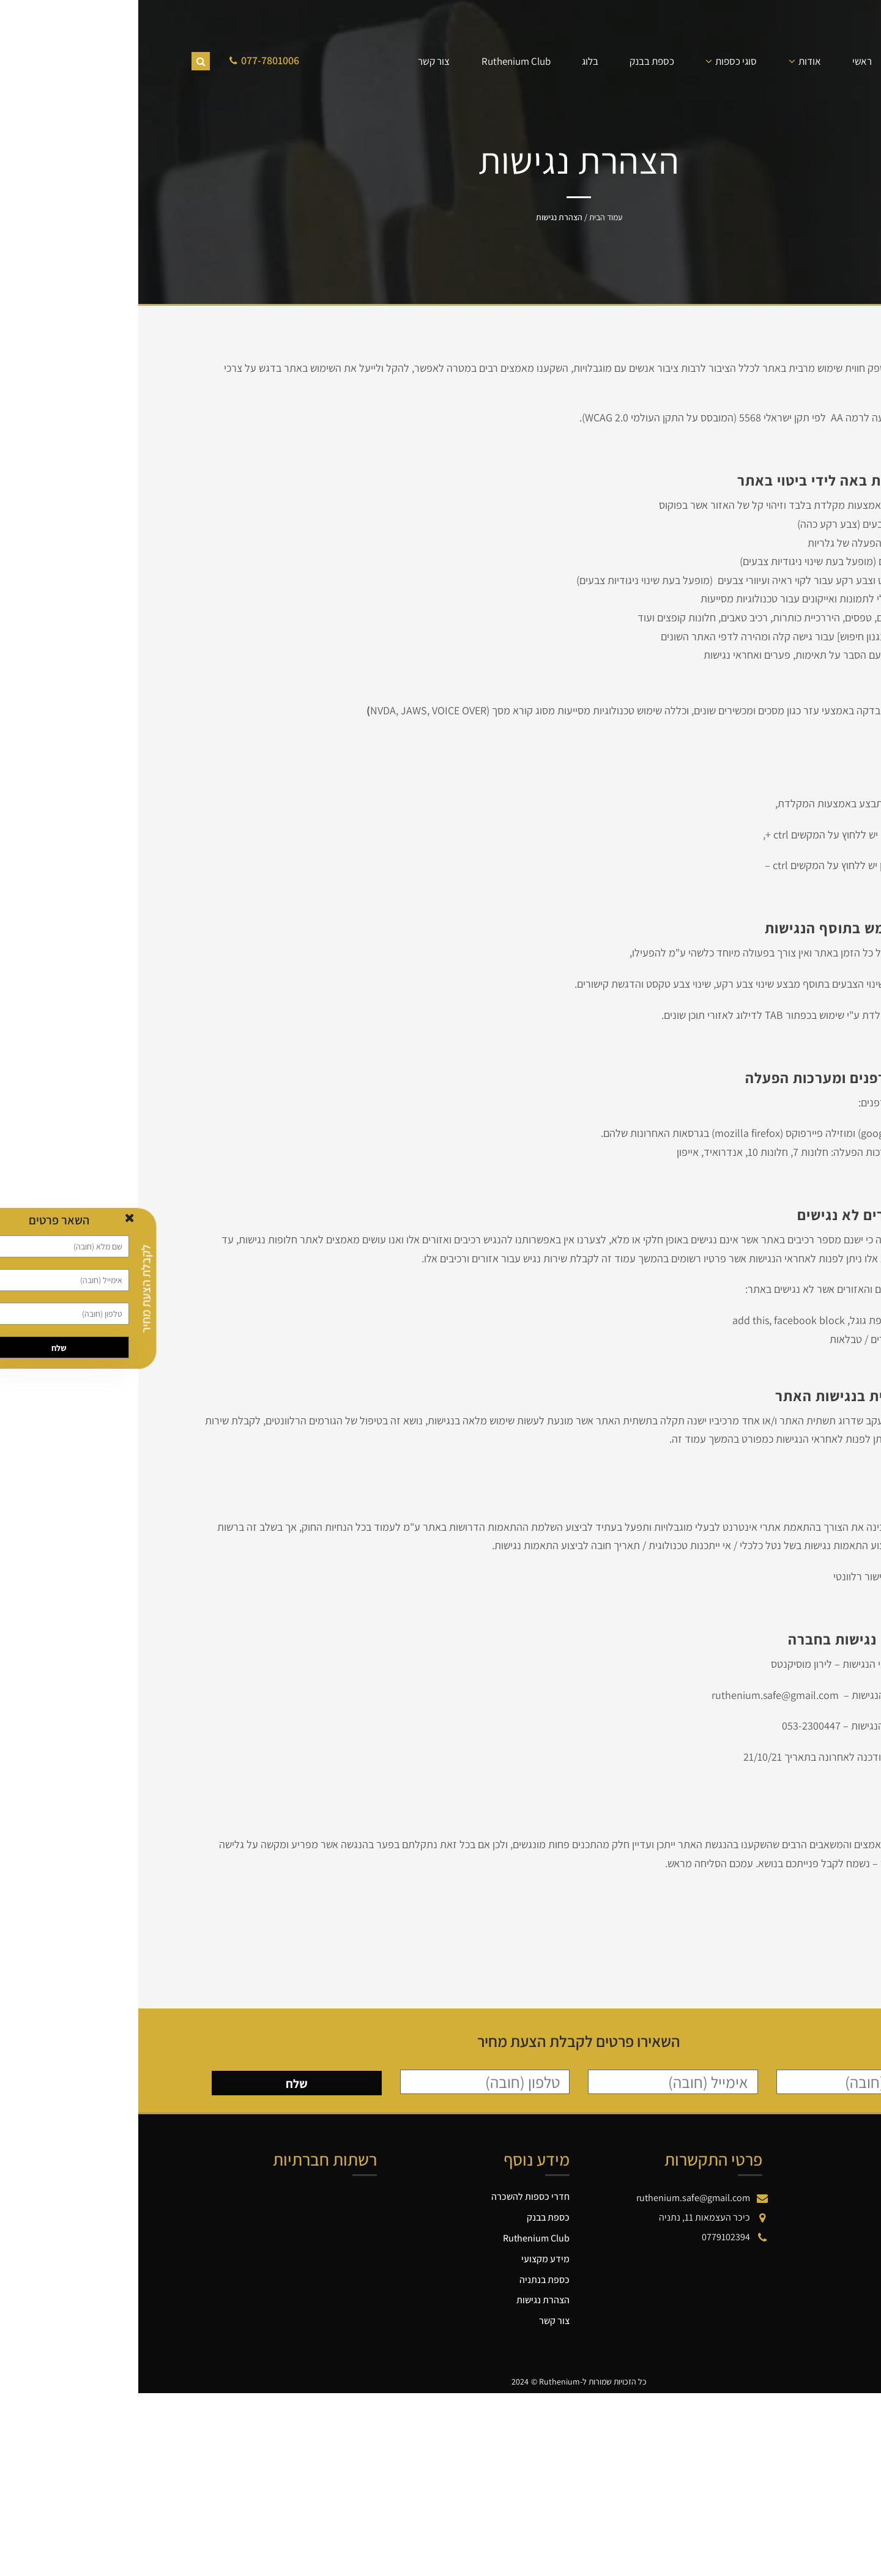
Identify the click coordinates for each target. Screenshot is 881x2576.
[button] (876, 2412)
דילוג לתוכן (860, 2399)
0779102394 (587, 2236)
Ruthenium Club (377, 61)
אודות (671, 61)
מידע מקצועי (407, 2258)
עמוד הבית (467, 217)
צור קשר (295, 61)
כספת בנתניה (406, 2279)
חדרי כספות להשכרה (392, 2196)
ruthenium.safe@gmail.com (555, 2197)
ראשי (724, 61)
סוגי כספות (598, 61)
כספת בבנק (513, 61)
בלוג (452, 61)
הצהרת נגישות (404, 2299)
